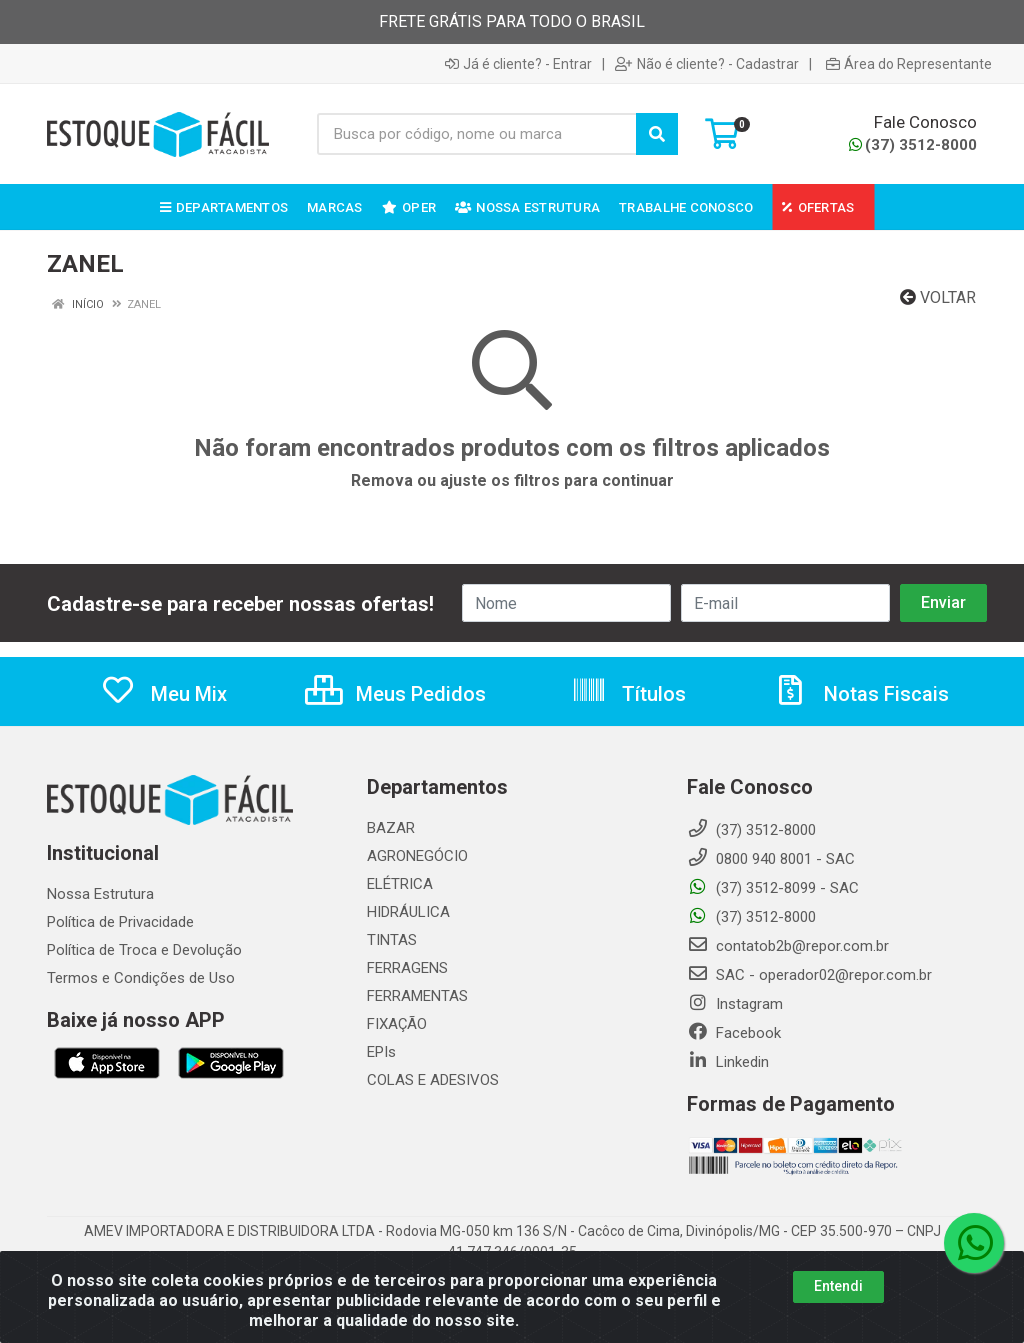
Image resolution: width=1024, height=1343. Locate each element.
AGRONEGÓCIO (417, 856)
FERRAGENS (407, 968)
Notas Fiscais (861, 694)
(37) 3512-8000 (913, 145)
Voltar (938, 297)
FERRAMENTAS (417, 996)
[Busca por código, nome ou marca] (477, 134)
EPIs (381, 1052)
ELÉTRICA (400, 884)
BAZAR (391, 828)
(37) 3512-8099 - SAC (773, 888)
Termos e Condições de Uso (141, 978)
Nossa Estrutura (100, 894)
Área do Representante (909, 64)
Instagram (735, 1004)
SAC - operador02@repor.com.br (809, 975)
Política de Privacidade (120, 922)
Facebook (734, 1033)
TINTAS (392, 940)
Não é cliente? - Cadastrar (707, 64)
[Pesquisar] (657, 134)
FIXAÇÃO (397, 1024)
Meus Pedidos (395, 694)
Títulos (628, 694)
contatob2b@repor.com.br (788, 946)
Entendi (838, 1286)
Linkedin (728, 1062)
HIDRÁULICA (408, 912)
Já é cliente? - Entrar (518, 64)
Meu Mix (163, 694)
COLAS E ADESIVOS (433, 1080)
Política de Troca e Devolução (144, 950)
